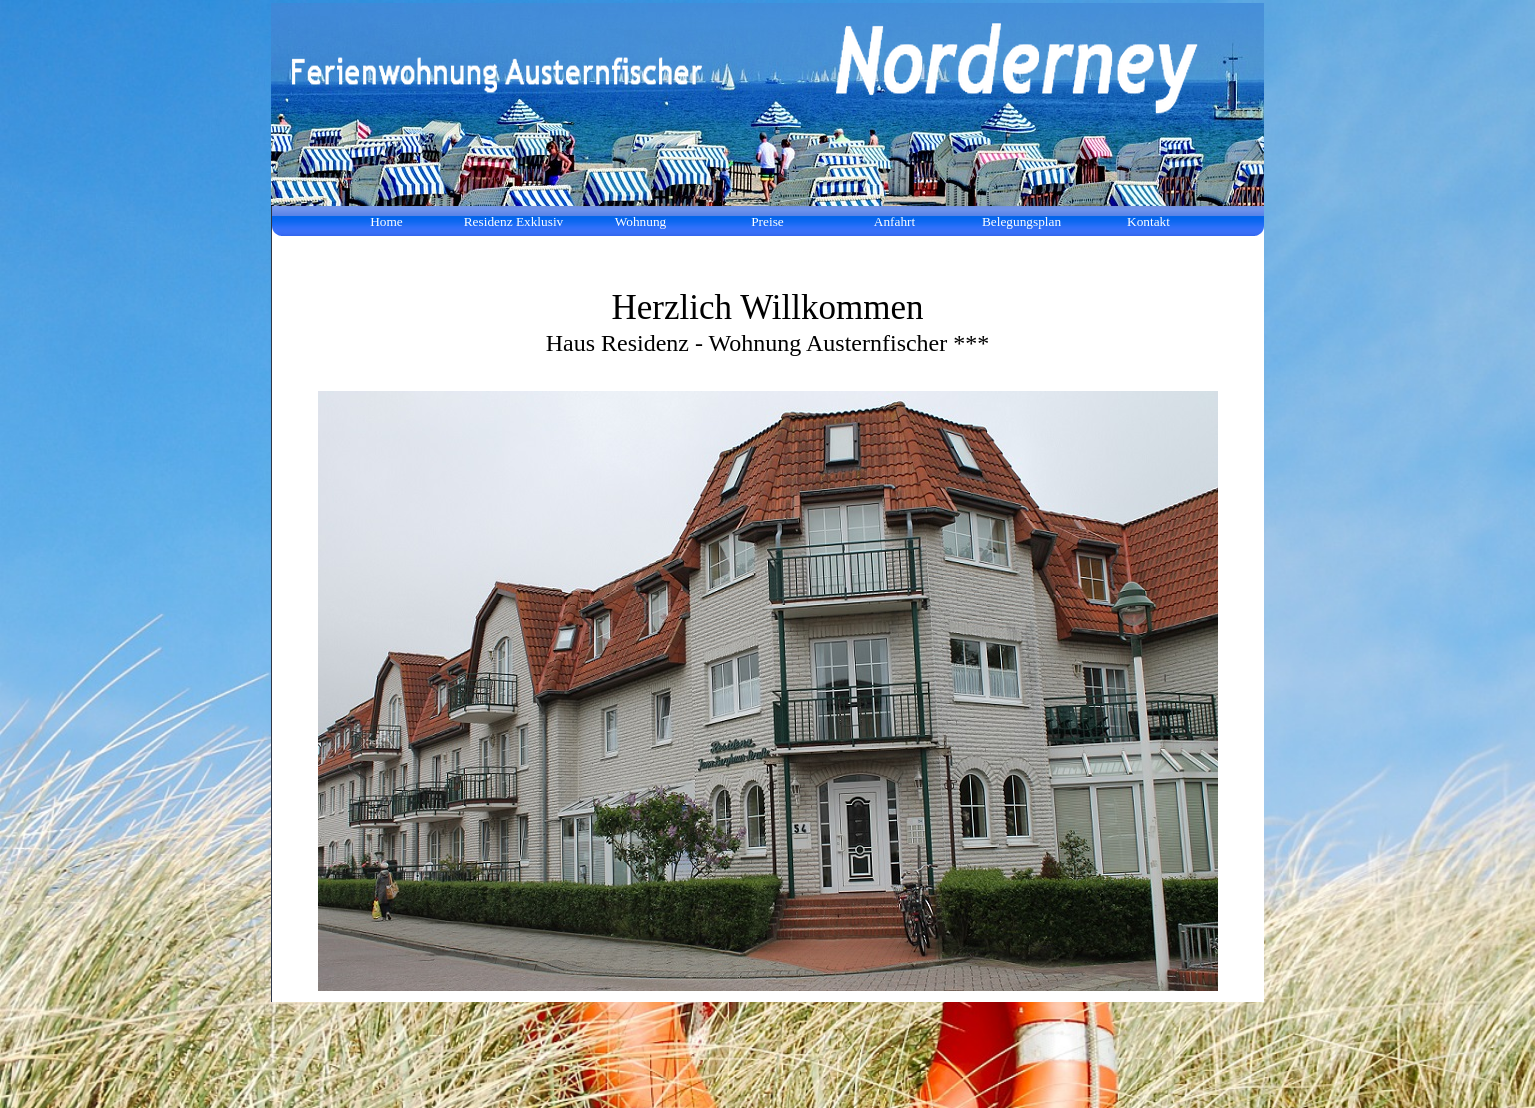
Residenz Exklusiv (514, 221)
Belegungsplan (1021, 221)
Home (386, 221)
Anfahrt (894, 221)
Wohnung (641, 221)
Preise (767, 221)
